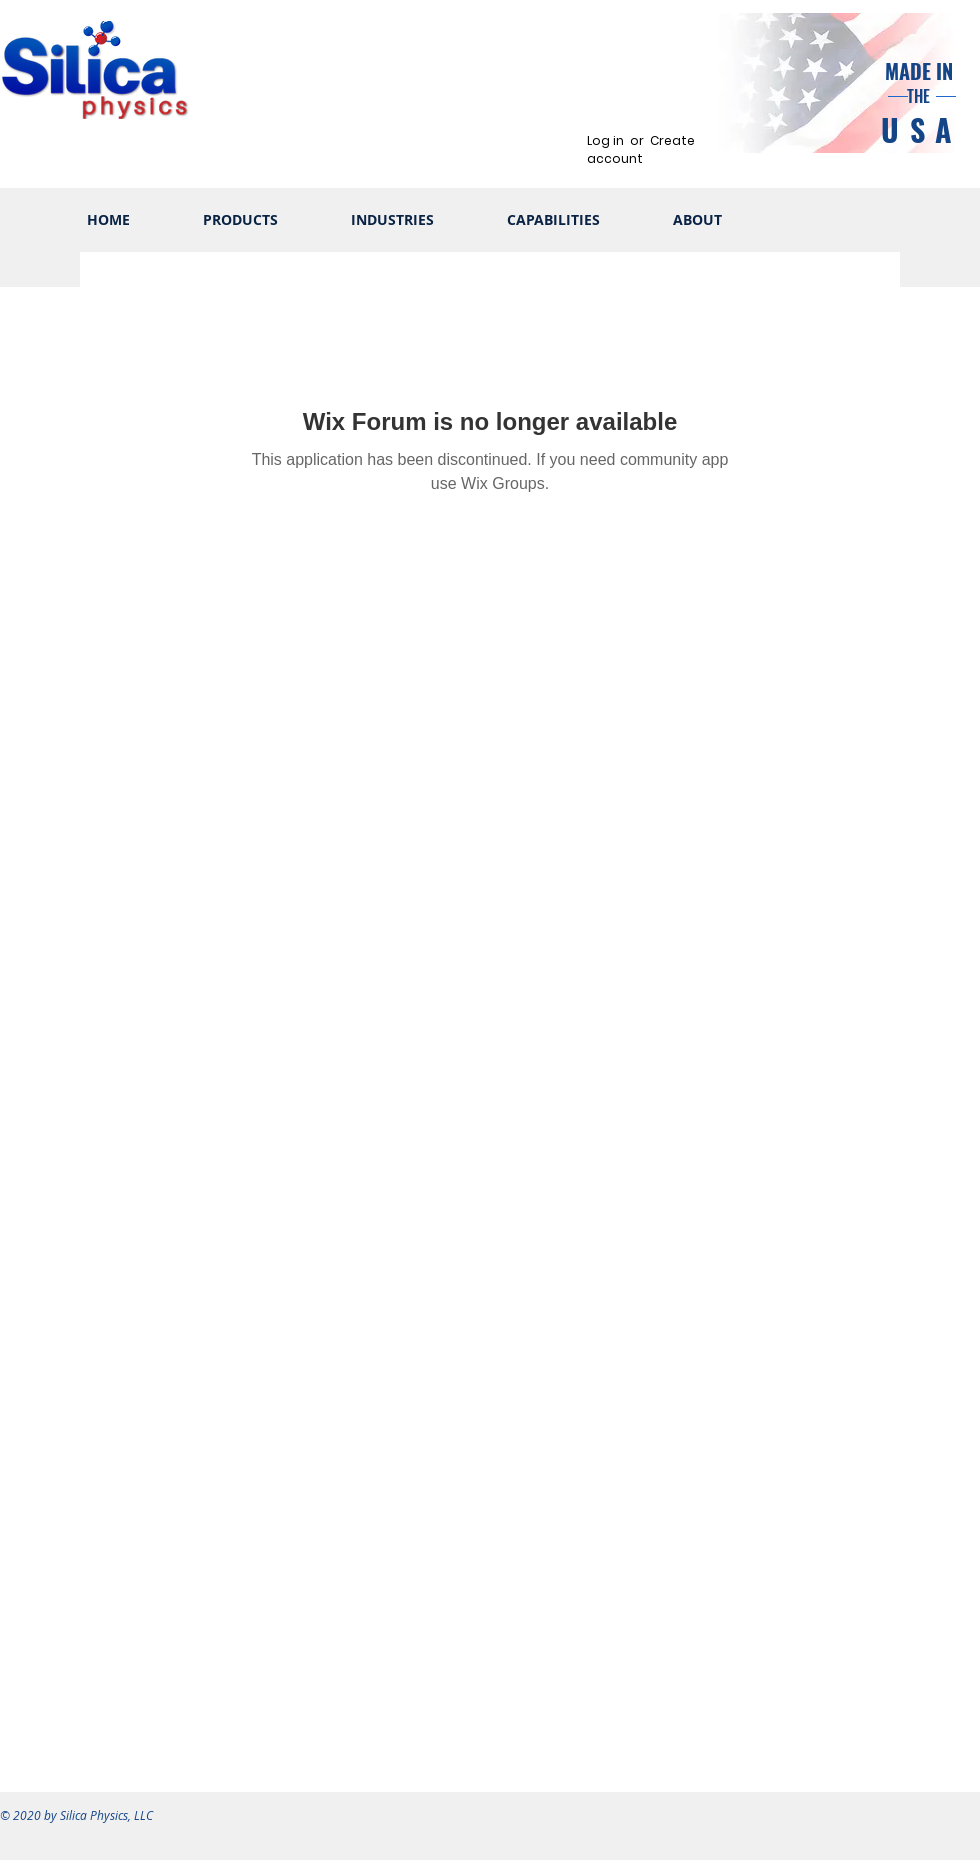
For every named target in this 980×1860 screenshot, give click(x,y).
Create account (641, 149)
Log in (605, 140)
